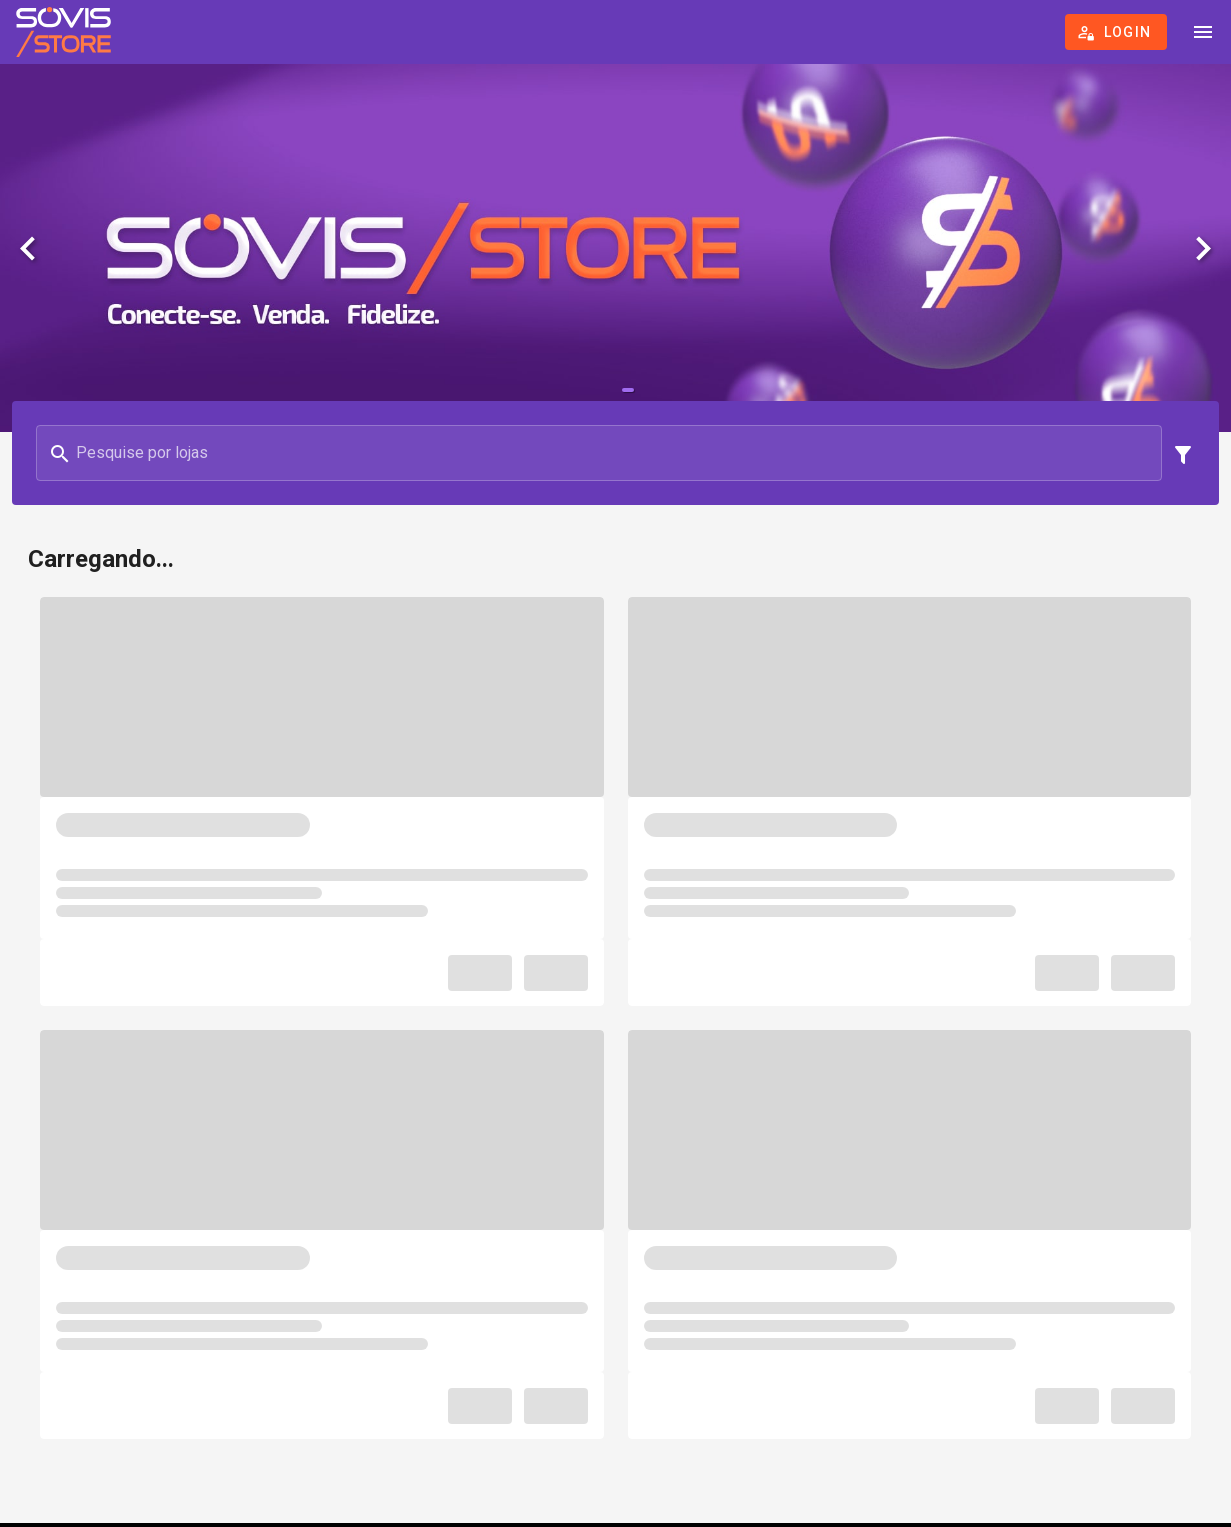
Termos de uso (625, 1371)
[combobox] (320, 542)
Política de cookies (625, 1419)
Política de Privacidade (625, 1395)
